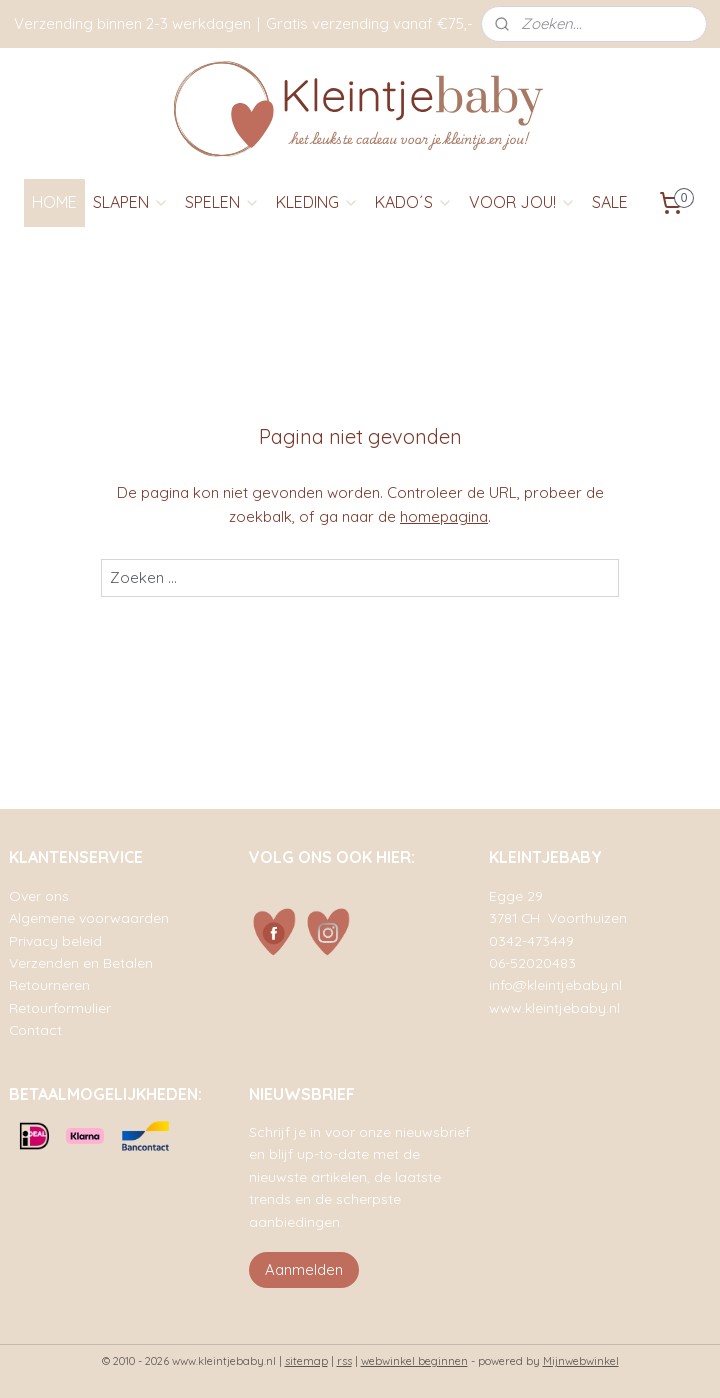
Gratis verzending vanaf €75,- (369, 23)
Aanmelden (304, 1269)
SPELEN (222, 202)
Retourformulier (60, 1007)
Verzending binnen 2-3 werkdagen (132, 23)
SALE (610, 202)
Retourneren (49, 984)
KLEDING (317, 202)
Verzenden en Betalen (81, 962)
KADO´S (414, 202)
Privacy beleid (55, 940)
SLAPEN (131, 202)
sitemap (306, 1361)
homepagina (444, 516)
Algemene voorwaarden (89, 917)
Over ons (39, 895)
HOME (54, 202)
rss (344, 1361)
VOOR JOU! (522, 202)
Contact (35, 1029)
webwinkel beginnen (414, 1361)
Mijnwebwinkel (581, 1361)
